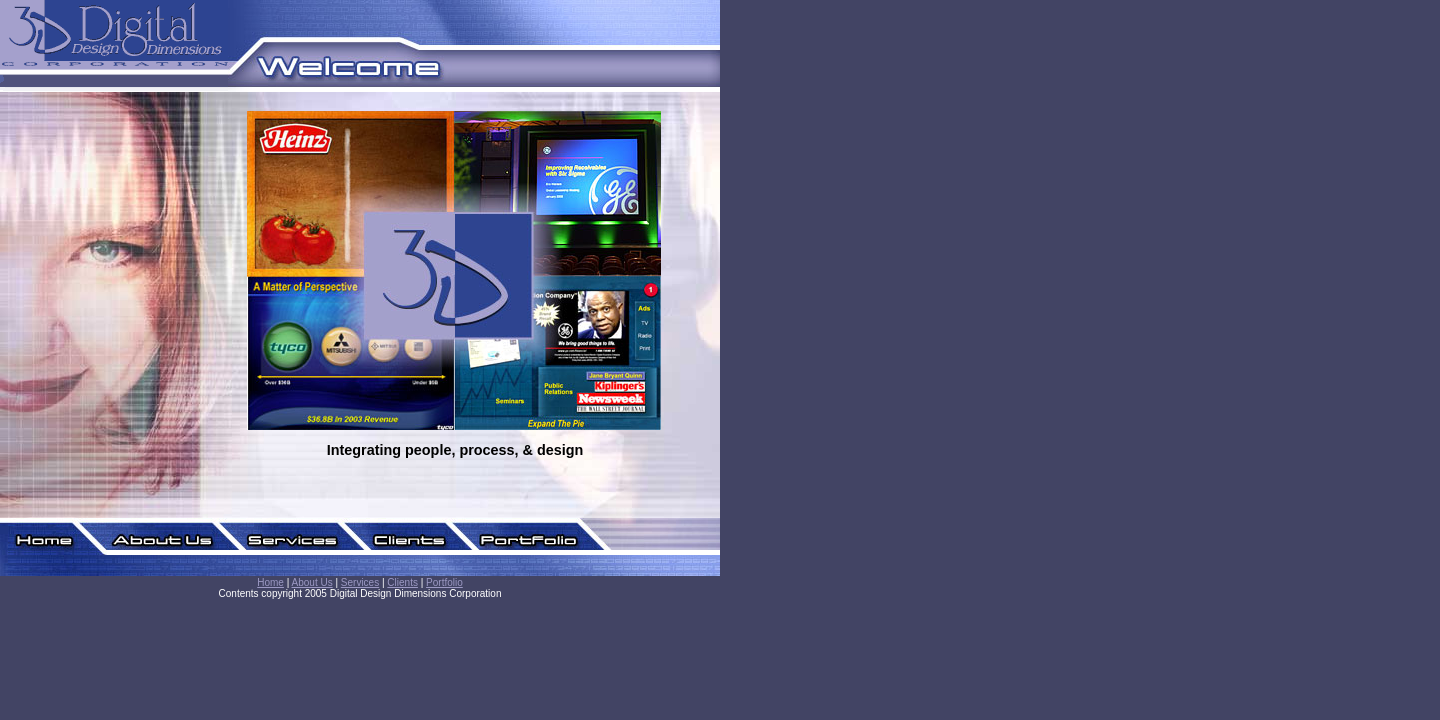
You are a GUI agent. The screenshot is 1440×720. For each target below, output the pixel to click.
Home (270, 582)
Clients (402, 582)
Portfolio (444, 582)
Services (360, 582)
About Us (312, 582)
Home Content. (460, 303)
